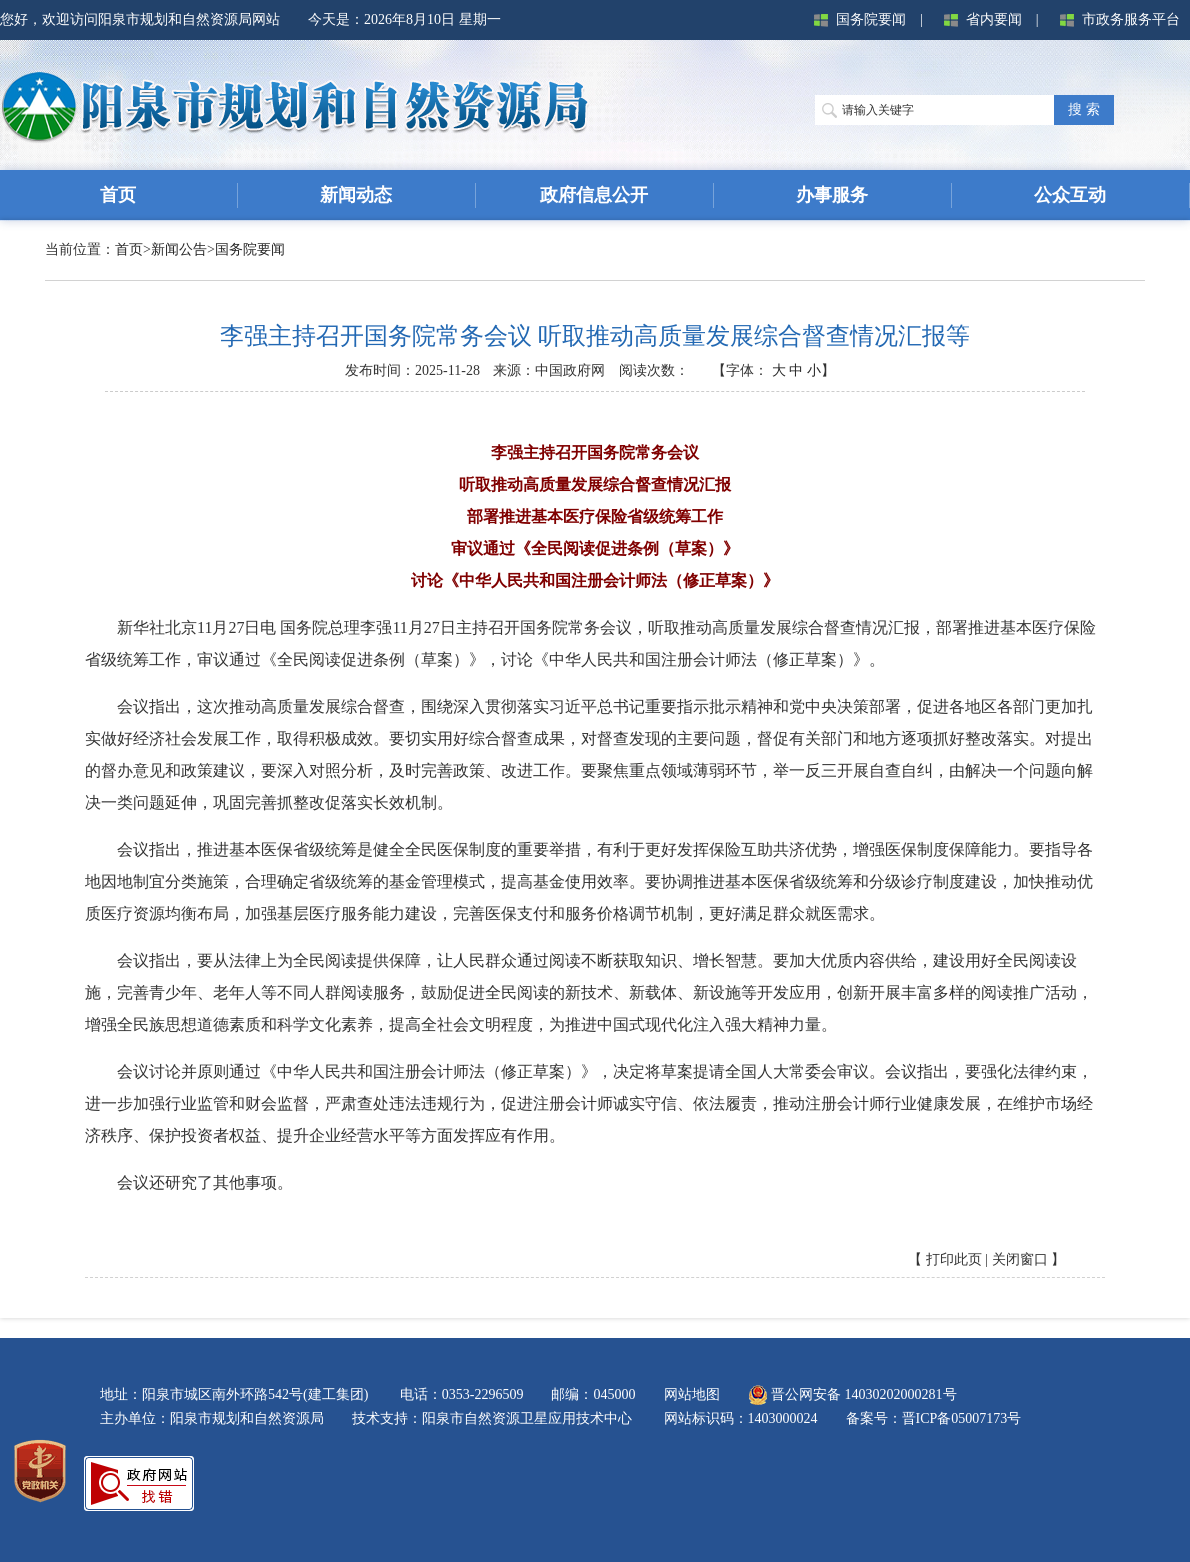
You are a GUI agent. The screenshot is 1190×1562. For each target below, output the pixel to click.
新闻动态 (356, 195)
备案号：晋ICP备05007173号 (934, 1418)
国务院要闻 (856, 20)
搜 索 (1084, 109)
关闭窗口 (1020, 1259)
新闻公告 (179, 249)
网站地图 (692, 1394)
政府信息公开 (594, 195)
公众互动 (1070, 195)
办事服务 (832, 195)
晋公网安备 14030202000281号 (852, 1395)
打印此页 (954, 1259)
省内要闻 (979, 20)
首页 (129, 249)
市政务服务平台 (1116, 20)
